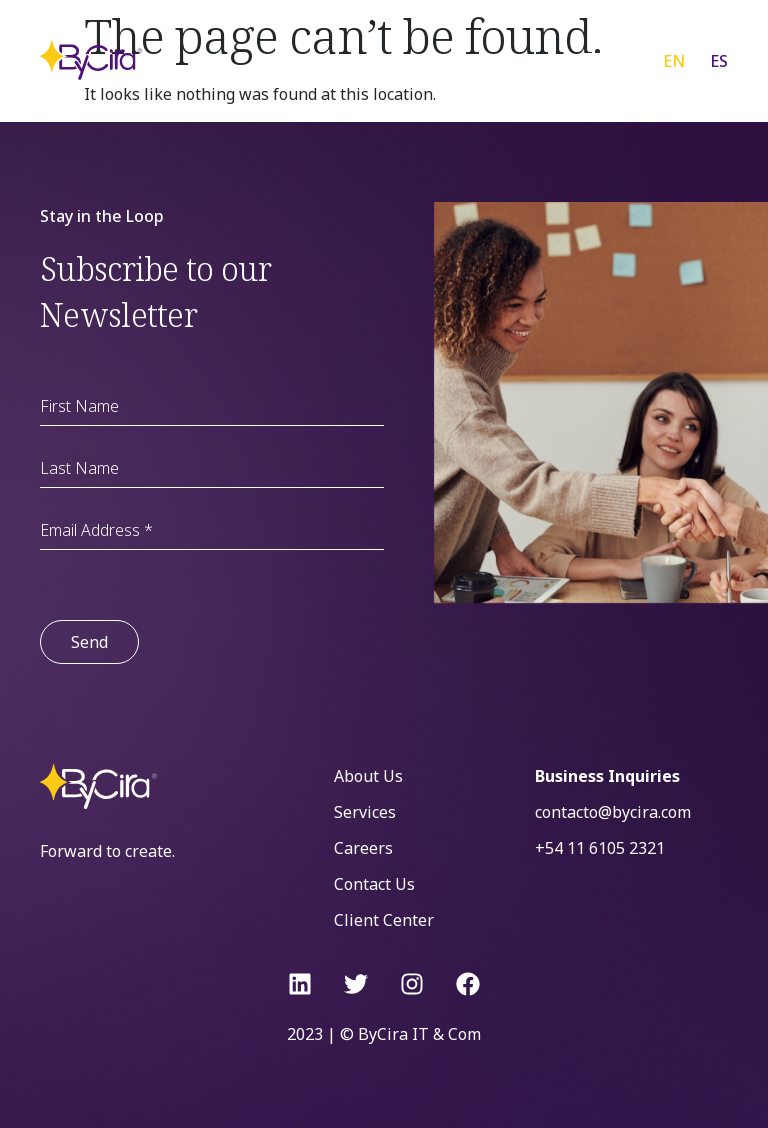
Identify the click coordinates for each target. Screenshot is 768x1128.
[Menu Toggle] (593, 60)
